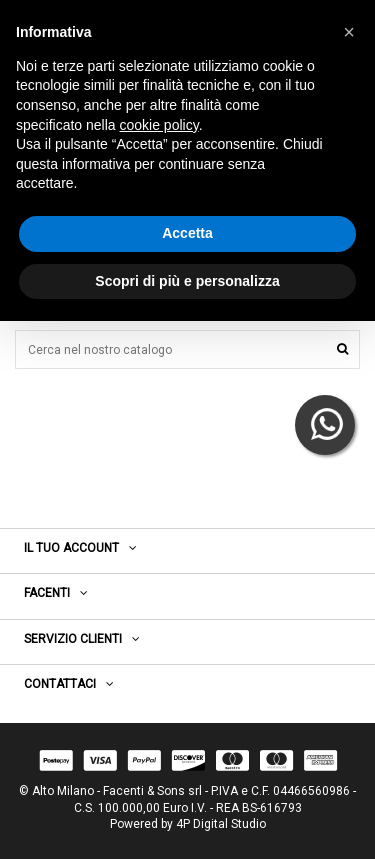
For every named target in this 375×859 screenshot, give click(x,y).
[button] (349, 32)
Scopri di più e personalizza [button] (187, 281)
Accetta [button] (187, 233)
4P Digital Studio (221, 824)
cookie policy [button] (159, 125)
